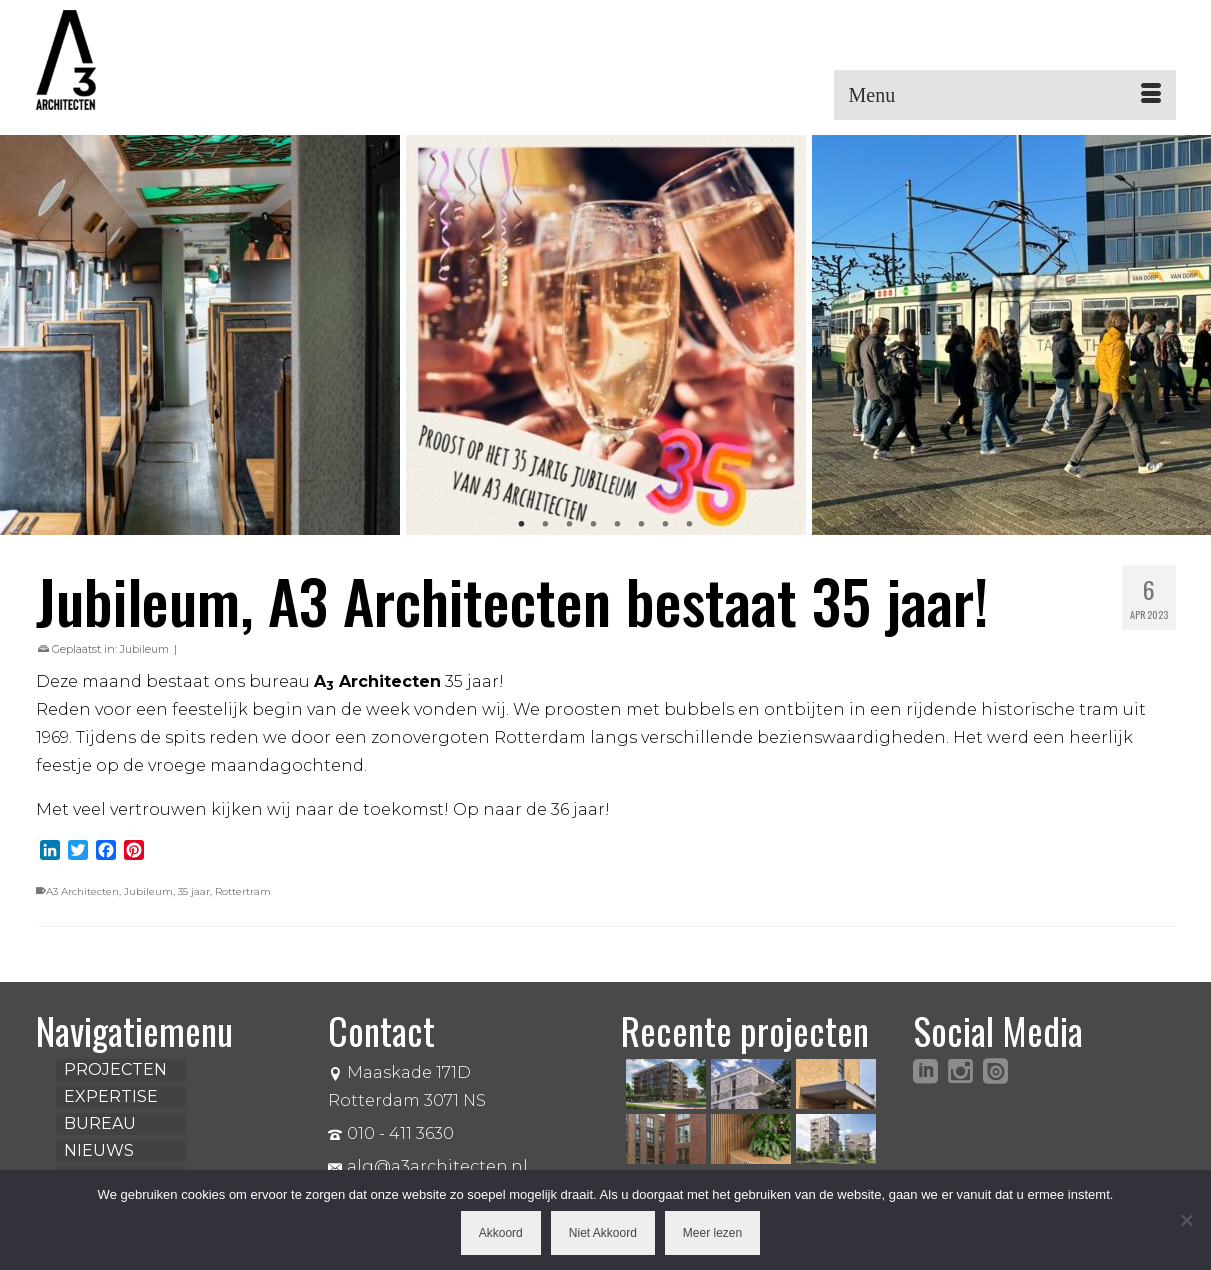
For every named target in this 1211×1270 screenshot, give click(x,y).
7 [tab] (666, 525)
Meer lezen (712, 1233)
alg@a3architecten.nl (428, 1166)
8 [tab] (690, 525)
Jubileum (144, 649)
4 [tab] (594, 525)
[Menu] (1005, 95)
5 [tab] (618, 525)
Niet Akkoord (603, 1233)
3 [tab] (570, 525)
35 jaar (194, 891)
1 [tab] (522, 525)
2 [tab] (546, 525)
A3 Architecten (82, 891)
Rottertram (243, 891)
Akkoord (501, 1233)
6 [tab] (642, 525)
